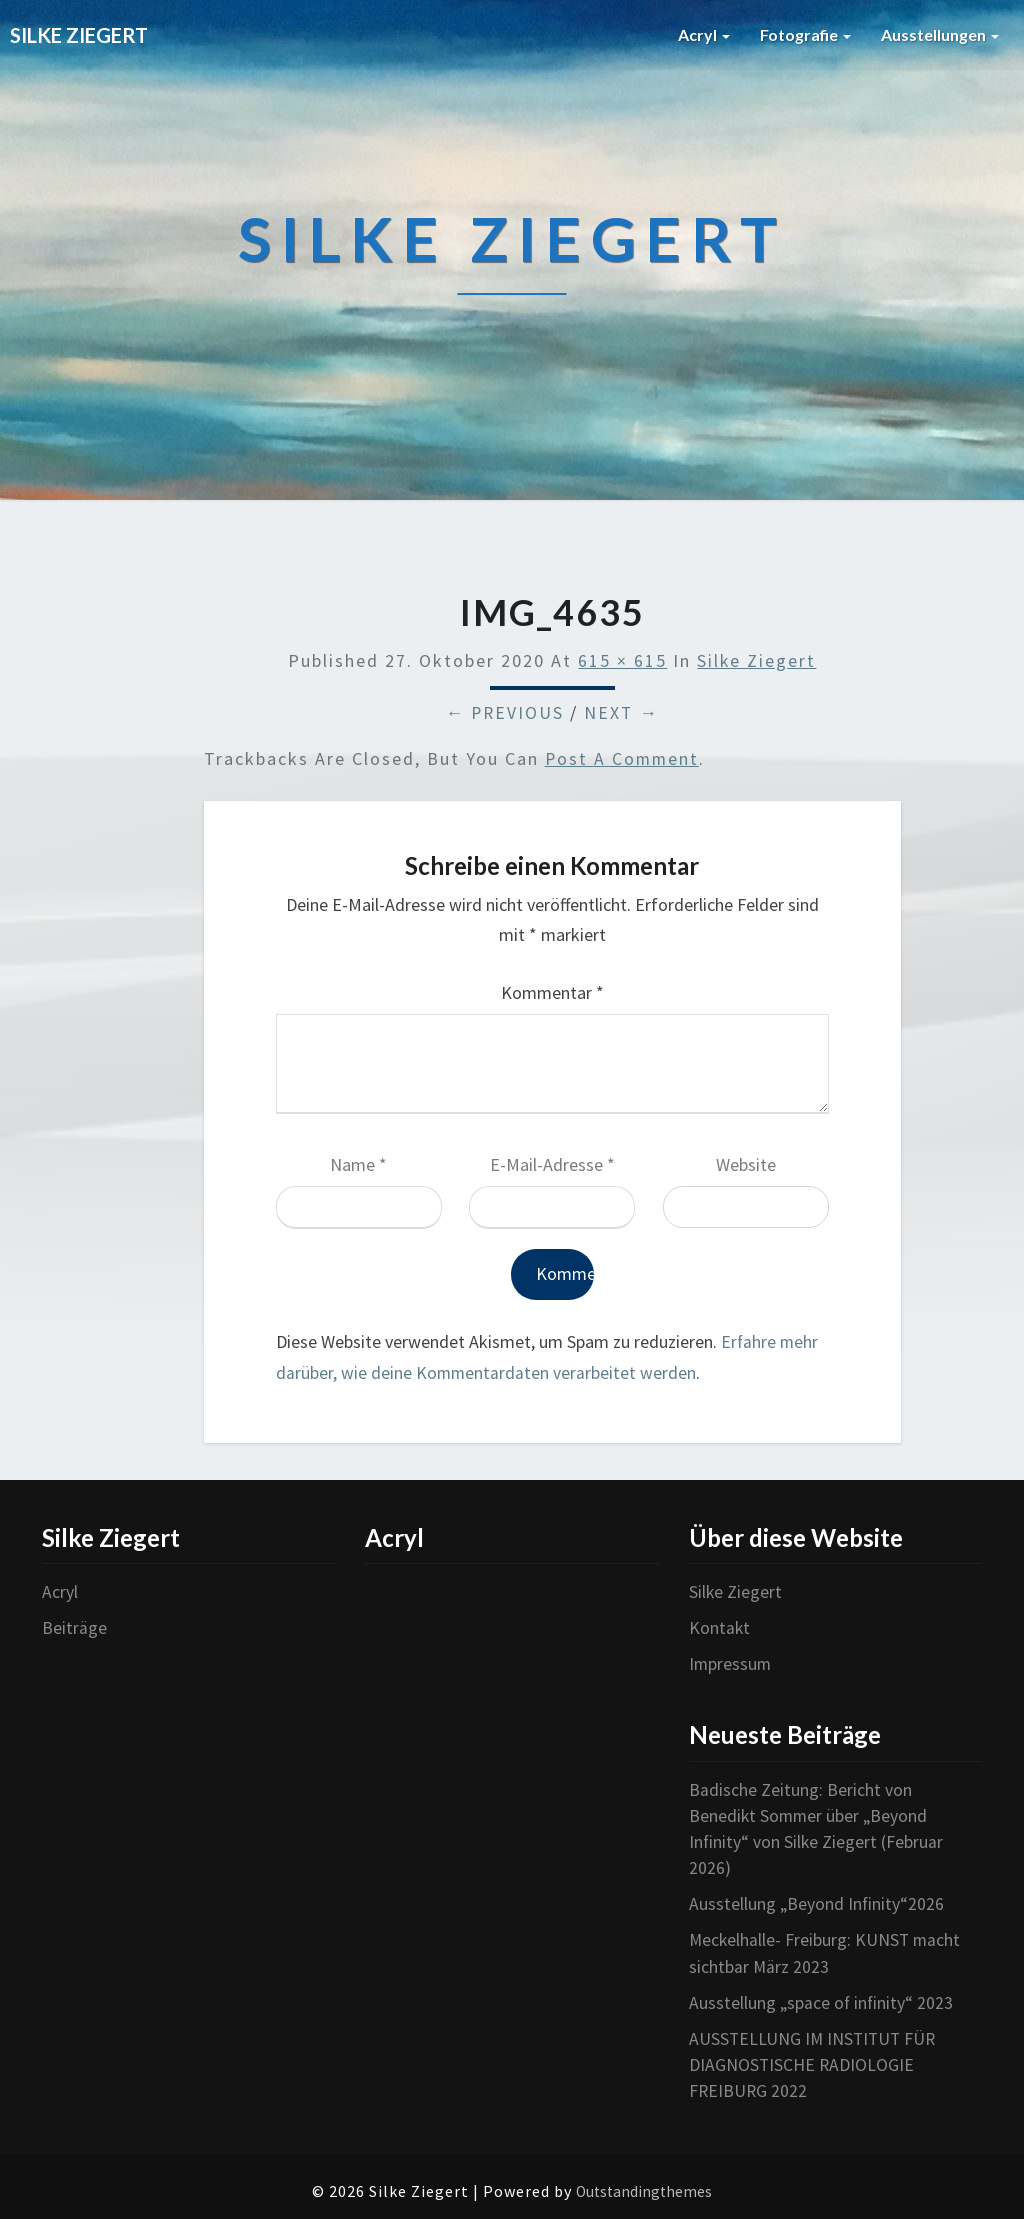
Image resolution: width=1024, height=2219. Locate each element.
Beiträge (74, 1627)
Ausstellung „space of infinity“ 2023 (822, 1998)
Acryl (704, 34)
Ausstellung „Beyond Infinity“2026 (817, 1901)
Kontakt (720, 1627)
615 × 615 (622, 661)
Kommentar (552, 993)
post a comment (623, 759)
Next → (623, 713)
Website (746, 1165)
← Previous (504, 713)
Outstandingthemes (644, 2186)
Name (358, 1165)
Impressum (731, 1663)
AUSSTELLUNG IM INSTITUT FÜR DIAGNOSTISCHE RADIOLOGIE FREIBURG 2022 (815, 2060)
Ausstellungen (940, 34)
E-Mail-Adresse (552, 1165)
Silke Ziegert (757, 661)
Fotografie (805, 34)
